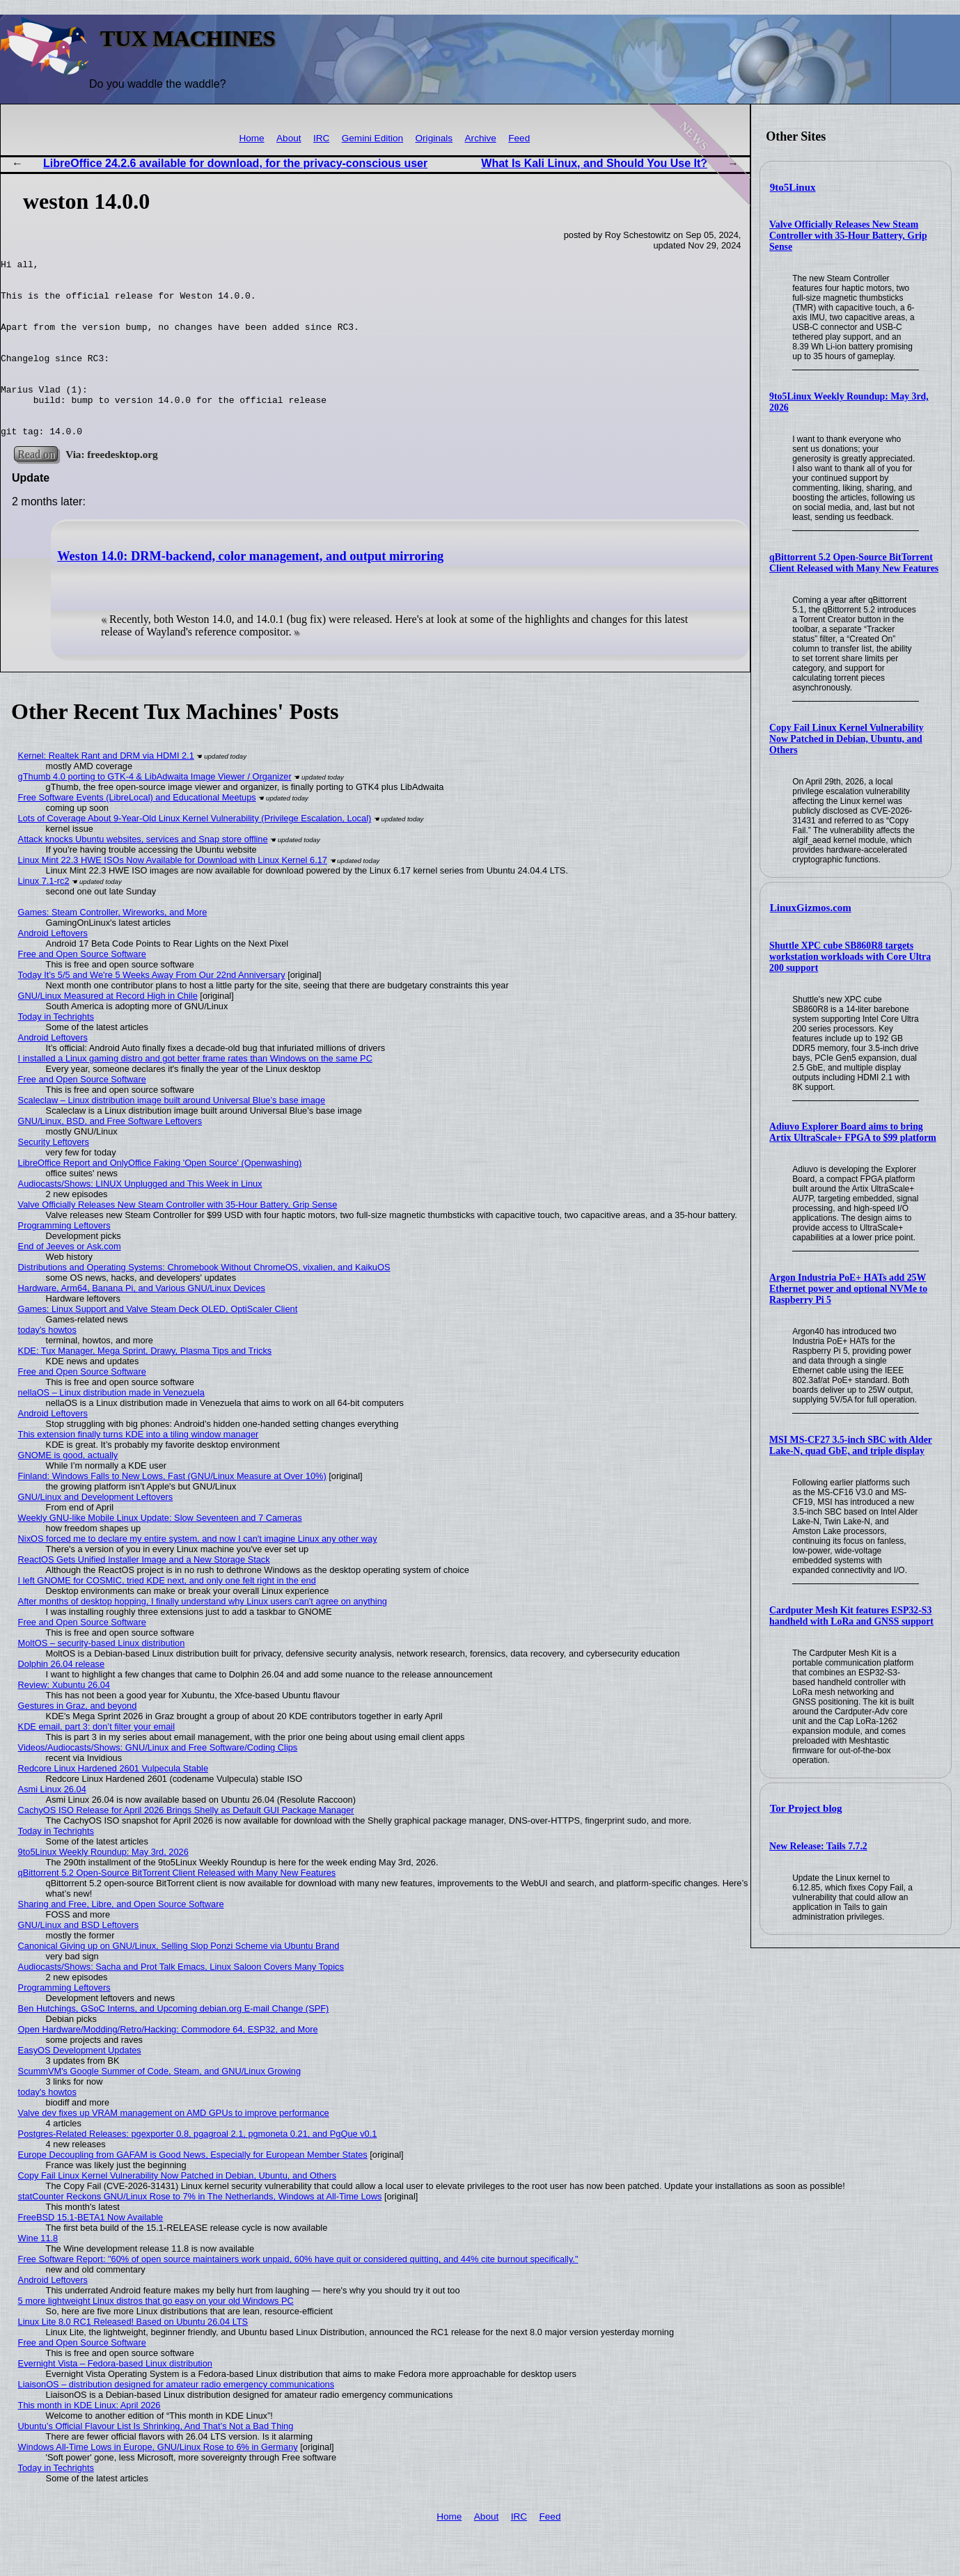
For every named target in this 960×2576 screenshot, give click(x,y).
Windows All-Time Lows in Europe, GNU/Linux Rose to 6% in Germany (158, 2482)
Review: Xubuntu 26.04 (64, 1720)
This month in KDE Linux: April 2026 (89, 2440)
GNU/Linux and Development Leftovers (95, 1532)
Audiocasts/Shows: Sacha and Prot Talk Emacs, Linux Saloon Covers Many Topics (181, 2002)
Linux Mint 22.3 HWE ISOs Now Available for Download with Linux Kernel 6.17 (172, 895)
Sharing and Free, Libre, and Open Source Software (121, 1939)
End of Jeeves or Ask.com (69, 1282)
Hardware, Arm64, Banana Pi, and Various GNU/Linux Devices (141, 1323)
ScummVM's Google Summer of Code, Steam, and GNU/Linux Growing (159, 2106)
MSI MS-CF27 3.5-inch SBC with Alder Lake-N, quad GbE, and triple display (850, 1445)
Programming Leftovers (64, 1261)
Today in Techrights (56, 1052)
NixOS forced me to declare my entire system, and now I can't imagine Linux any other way (197, 1574)
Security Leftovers (53, 1177)
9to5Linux (793, 187)
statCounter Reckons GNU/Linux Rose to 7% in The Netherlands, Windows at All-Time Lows (200, 2232)
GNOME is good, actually (68, 1490)
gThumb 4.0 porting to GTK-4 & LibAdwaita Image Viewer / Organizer (155, 812)
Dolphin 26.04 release (61, 1699)
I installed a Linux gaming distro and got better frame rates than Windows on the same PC (195, 1094)
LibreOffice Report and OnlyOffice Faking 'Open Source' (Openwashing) (160, 1198)
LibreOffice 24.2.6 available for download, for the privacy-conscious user (235, 163)
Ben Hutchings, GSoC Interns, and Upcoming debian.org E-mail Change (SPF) (173, 2044)
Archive (480, 138)
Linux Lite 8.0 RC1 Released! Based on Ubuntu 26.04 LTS (133, 2357)
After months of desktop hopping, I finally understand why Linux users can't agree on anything (202, 1636)
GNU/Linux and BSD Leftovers (78, 1960)
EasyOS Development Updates (79, 2085)
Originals (434, 138)
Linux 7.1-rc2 (44, 916)
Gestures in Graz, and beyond (77, 1741)
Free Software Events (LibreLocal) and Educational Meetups (137, 833)
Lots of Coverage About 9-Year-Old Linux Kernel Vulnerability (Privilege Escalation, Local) (195, 853)
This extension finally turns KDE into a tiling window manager (138, 1469)
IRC (321, 138)
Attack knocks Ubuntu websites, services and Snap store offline (143, 874)
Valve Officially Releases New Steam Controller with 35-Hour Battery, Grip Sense (848, 235)
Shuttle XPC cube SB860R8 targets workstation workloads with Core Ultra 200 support (850, 956)
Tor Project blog (806, 1808)
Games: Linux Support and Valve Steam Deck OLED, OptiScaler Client (158, 1344)
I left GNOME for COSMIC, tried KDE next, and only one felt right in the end (167, 1616)
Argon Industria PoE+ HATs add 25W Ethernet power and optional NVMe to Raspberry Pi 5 (848, 1288)
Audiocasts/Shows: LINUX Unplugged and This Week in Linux (140, 1219)
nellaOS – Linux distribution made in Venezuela (111, 1428)
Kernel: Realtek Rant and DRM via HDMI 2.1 (106, 791)
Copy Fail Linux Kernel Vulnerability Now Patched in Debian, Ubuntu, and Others (846, 738)
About (288, 138)
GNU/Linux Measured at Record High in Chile (108, 1031)
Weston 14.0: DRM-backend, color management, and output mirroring (250, 592)
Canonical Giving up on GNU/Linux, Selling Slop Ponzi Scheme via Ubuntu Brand (179, 1981)
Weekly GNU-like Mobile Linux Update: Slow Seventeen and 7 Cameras (160, 1553)
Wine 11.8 (38, 2273)
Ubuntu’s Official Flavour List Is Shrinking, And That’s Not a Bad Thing (156, 2461)
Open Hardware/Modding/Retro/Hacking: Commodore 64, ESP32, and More (168, 2065)
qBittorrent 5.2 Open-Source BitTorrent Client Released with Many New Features (853, 563)
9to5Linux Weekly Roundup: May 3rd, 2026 (103, 1887)
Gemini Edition (372, 138)
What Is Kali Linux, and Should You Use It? (594, 163)
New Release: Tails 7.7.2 (818, 1846)
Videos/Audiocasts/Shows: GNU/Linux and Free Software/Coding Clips (158, 1783)
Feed (519, 138)
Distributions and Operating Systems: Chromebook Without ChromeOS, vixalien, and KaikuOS (204, 1302)
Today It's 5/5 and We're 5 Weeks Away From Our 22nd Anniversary (151, 1010)
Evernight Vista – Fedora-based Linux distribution (115, 2399)
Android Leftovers (53, 968)
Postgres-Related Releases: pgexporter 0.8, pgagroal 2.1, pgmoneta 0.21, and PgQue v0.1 (197, 2169)
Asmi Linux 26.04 (52, 1824)
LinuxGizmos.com (810, 907)
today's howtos (47, 1365)
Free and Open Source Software (82, 989)
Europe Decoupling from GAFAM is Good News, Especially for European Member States (193, 2190)
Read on (35, 490)
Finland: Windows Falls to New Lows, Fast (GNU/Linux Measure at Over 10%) (172, 1511)
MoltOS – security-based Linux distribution (101, 1678)
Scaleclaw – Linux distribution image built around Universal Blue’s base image (172, 1135)
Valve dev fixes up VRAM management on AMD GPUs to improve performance (173, 2148)
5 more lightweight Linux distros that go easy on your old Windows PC (156, 2336)
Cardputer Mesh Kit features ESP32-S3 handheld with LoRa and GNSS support (851, 1616)
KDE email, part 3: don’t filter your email (96, 1762)
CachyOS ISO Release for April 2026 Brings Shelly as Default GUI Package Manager (186, 1845)
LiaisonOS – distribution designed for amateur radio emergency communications (176, 2420)
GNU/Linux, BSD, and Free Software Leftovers (110, 1156)
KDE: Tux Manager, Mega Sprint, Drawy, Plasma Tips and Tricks (145, 1386)
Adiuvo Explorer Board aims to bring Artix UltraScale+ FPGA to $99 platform (852, 1132)
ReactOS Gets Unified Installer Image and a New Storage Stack (144, 1595)
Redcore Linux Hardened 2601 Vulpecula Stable (113, 1804)
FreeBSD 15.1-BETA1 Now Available (91, 2252)
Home (251, 138)
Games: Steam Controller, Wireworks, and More (112, 947)
